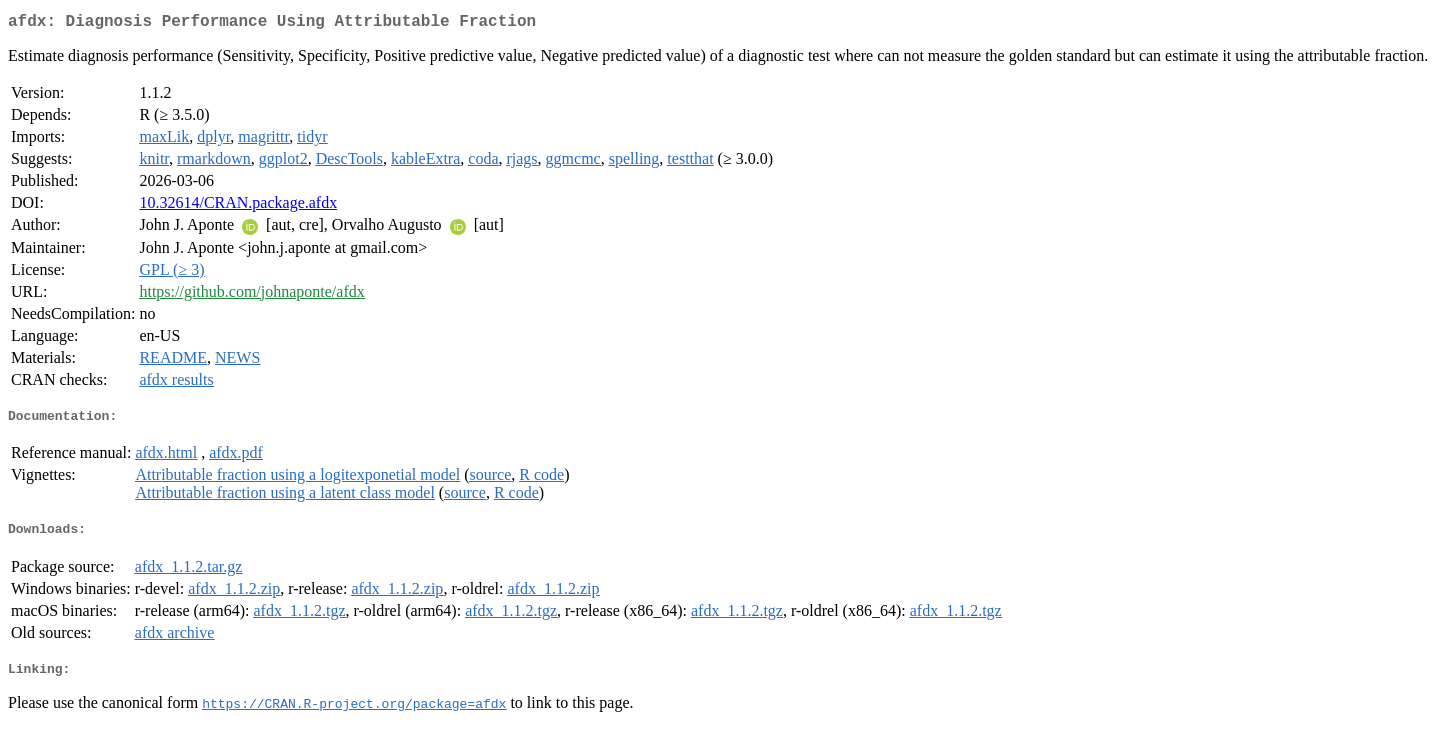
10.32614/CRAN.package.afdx (238, 206)
